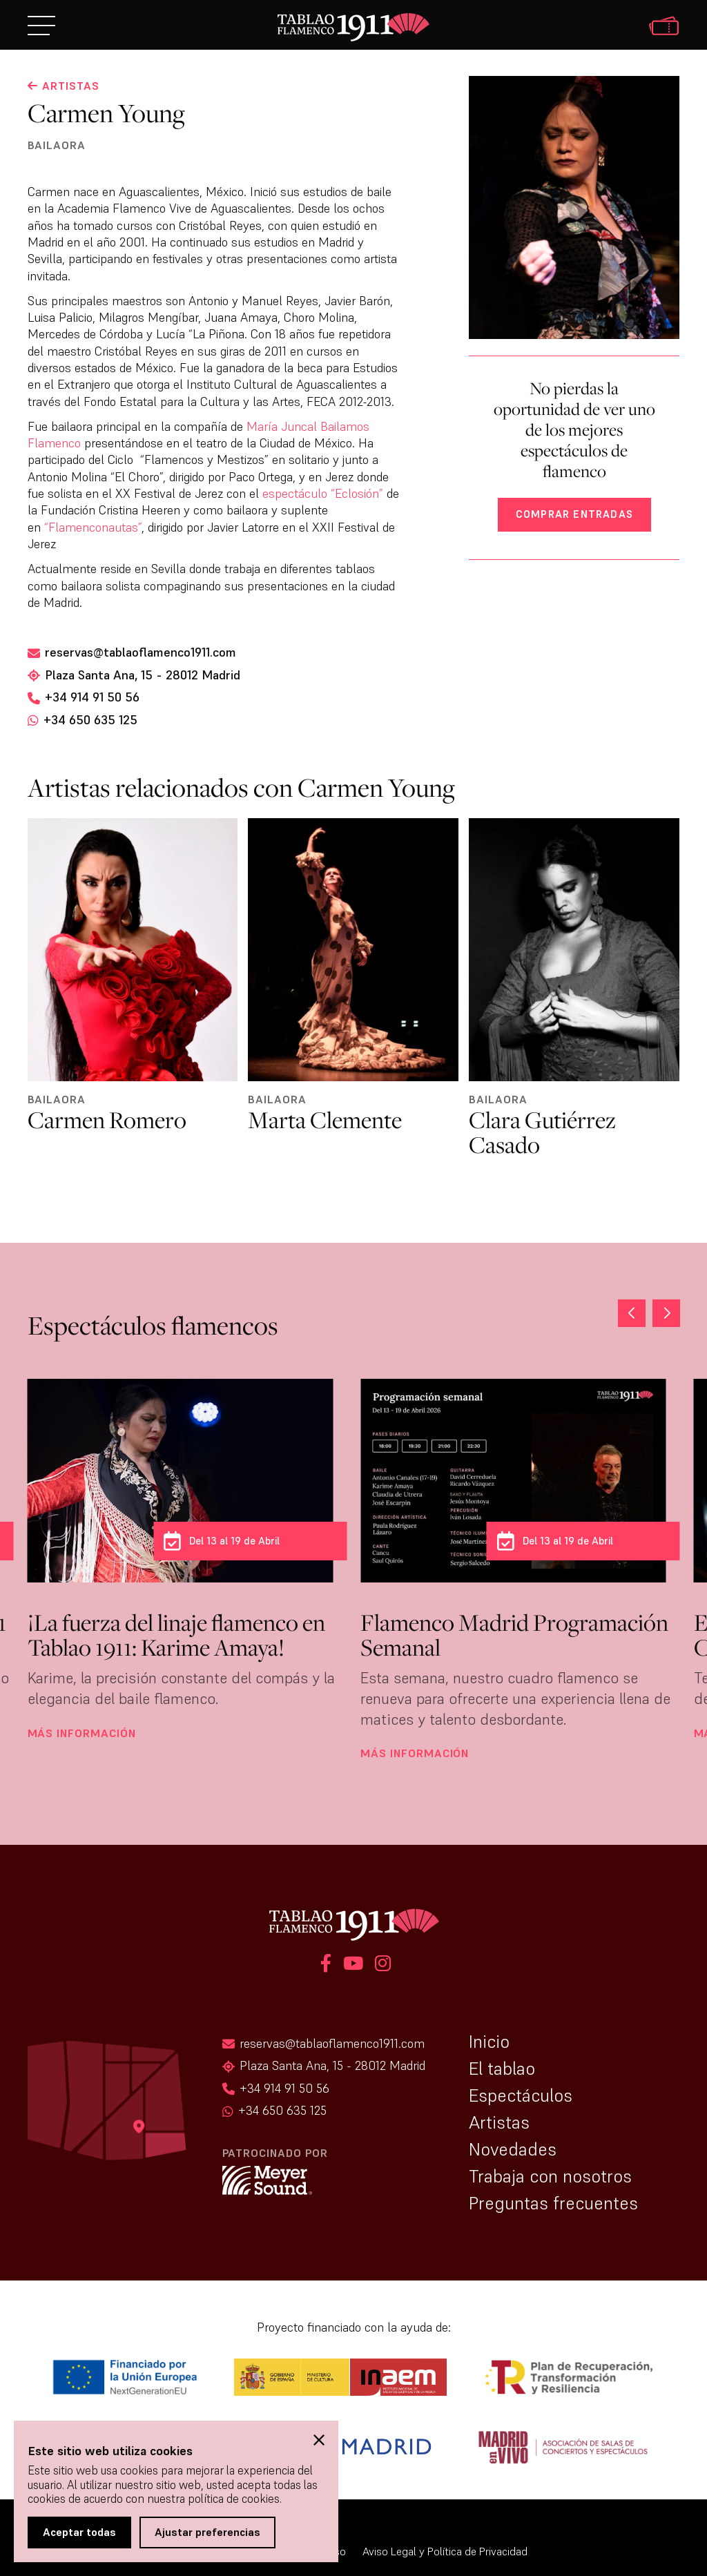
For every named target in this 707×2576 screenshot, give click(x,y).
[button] (666, 1313)
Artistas (499, 2122)
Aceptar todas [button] (79, 2532)
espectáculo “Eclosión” (322, 493)
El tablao (502, 2068)
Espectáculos (520, 2095)
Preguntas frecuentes (553, 2203)
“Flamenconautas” (93, 527)
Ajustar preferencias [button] (207, 2532)
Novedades (512, 2149)
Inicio (489, 2042)
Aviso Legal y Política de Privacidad (444, 2551)
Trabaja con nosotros (550, 2176)
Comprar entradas (574, 514)
